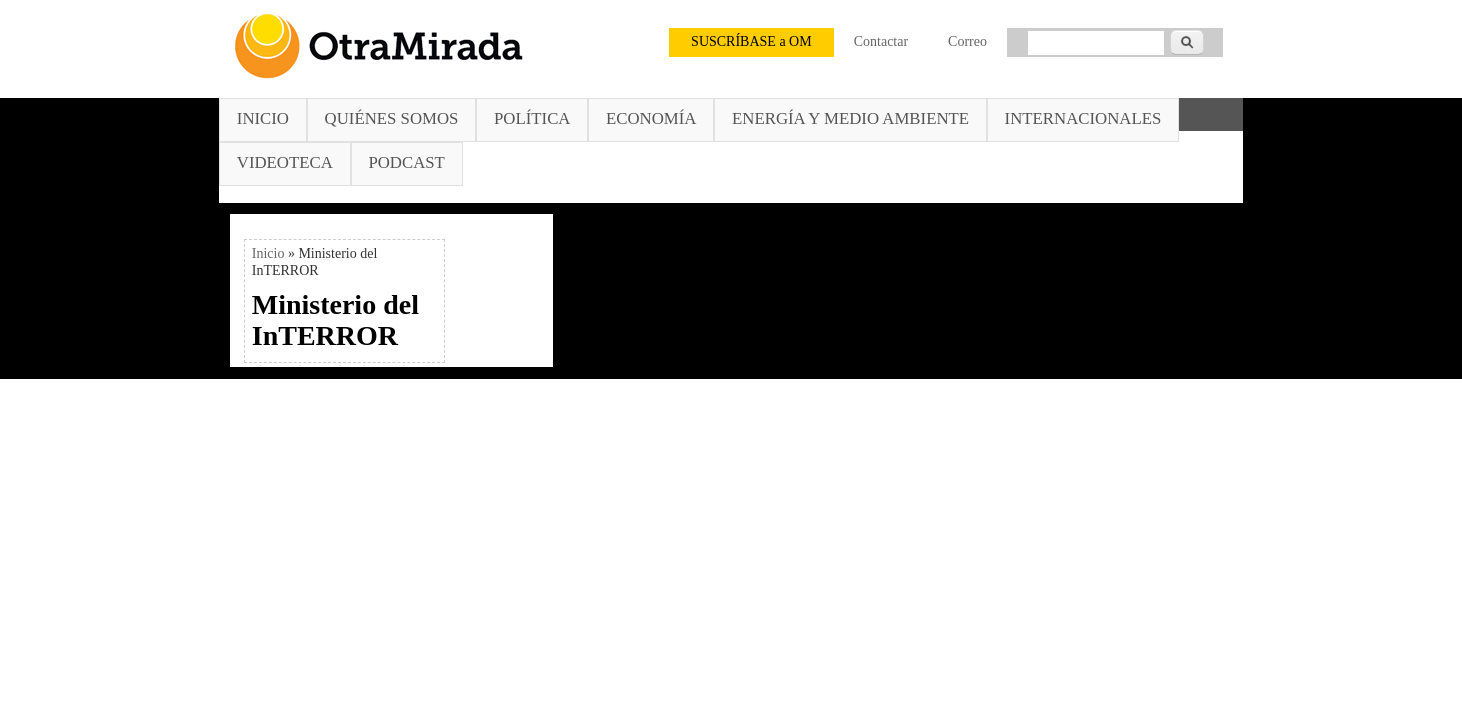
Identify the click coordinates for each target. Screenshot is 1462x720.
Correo (967, 41)
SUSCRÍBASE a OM (751, 41)
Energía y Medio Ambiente (850, 118)
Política (532, 118)
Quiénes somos (392, 118)
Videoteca (285, 162)
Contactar (881, 41)
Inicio (263, 118)
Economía (651, 118)
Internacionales (1083, 118)
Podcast (406, 162)
